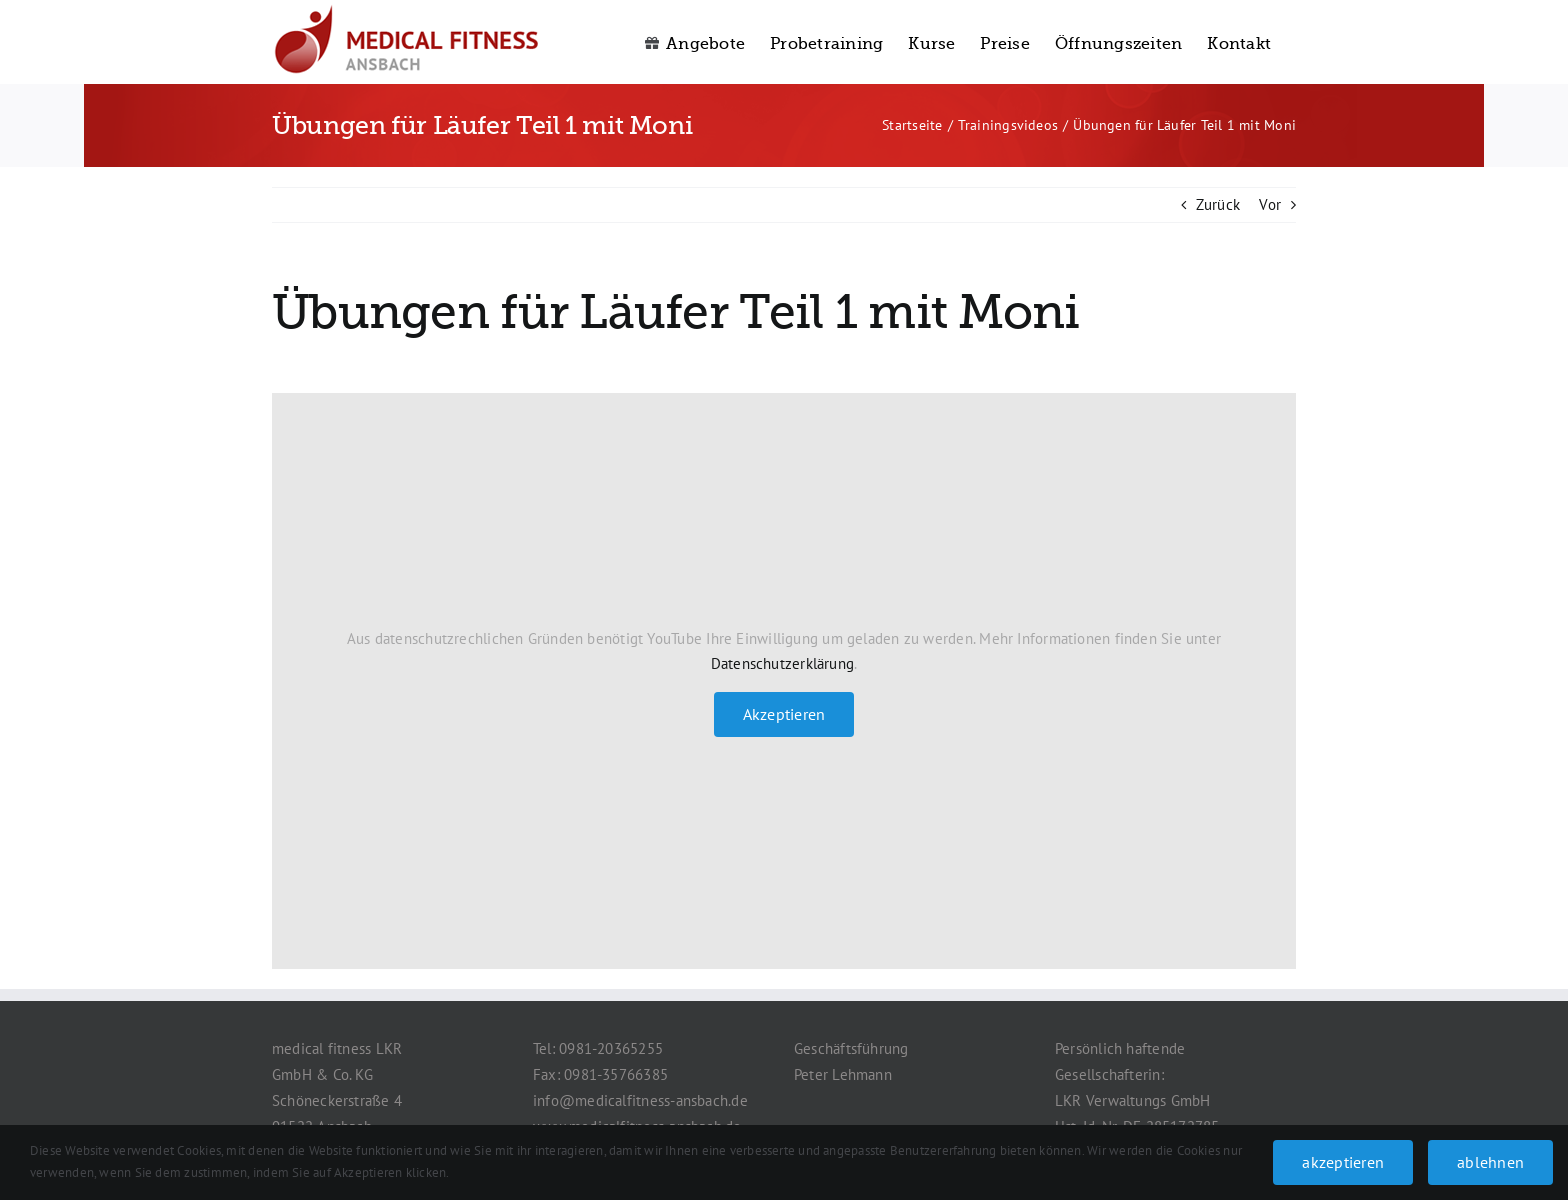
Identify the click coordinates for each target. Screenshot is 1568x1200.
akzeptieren (1343, 1162)
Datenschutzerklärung (783, 663)
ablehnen (1490, 1162)
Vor (1270, 204)
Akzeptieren (784, 714)
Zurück (1218, 204)
